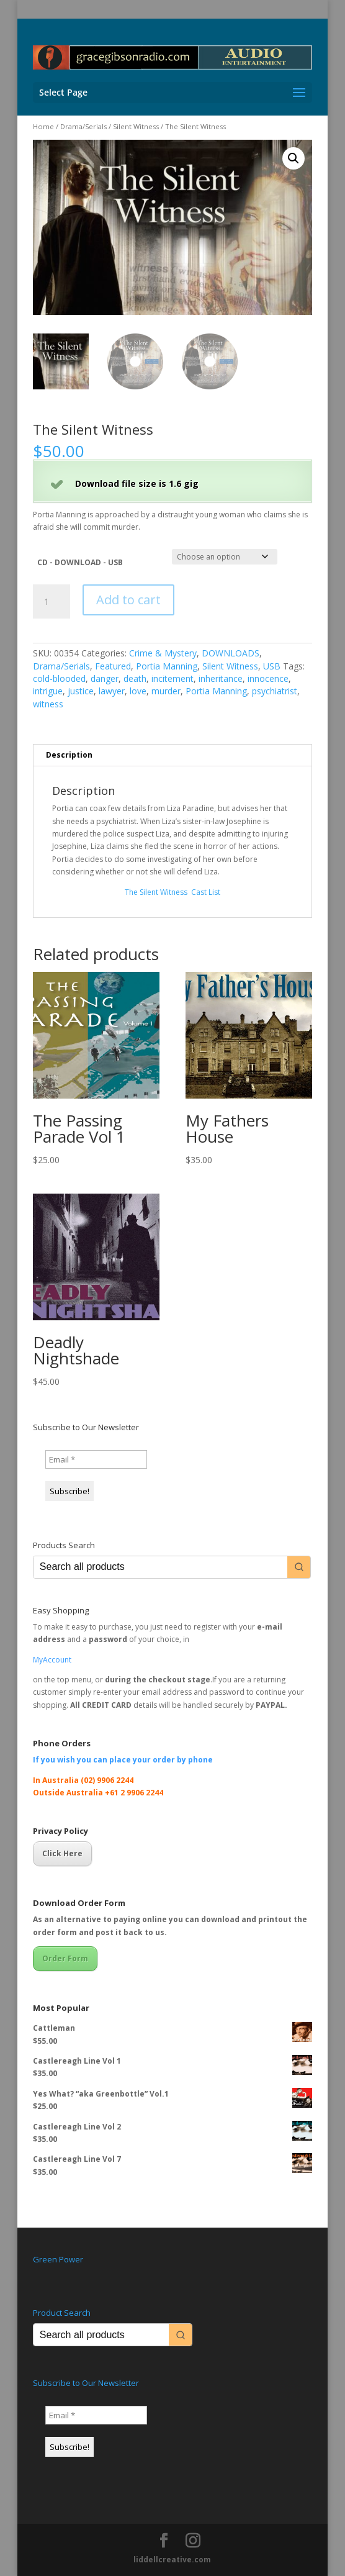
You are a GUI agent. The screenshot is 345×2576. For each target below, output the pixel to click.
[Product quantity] (51, 601)
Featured (113, 666)
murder (166, 691)
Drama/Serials (83, 126)
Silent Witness (136, 126)
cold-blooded (59, 678)
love (138, 691)
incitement (172, 678)
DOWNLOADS (230, 654)
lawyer (112, 691)
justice (81, 691)
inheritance (221, 678)
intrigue (48, 691)
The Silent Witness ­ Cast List (172, 892)
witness (48, 704)
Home (43, 126)
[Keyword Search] (160, 1567)
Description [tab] (69, 755)
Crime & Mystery (163, 654)
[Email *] (96, 1459)
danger (105, 678)
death (134, 678)
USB (271, 666)
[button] (293, 158)
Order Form (65, 1958)
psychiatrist (274, 691)
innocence (268, 678)
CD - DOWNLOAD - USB (80, 562)
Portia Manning (166, 666)
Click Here (62, 1854)
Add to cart (128, 599)
